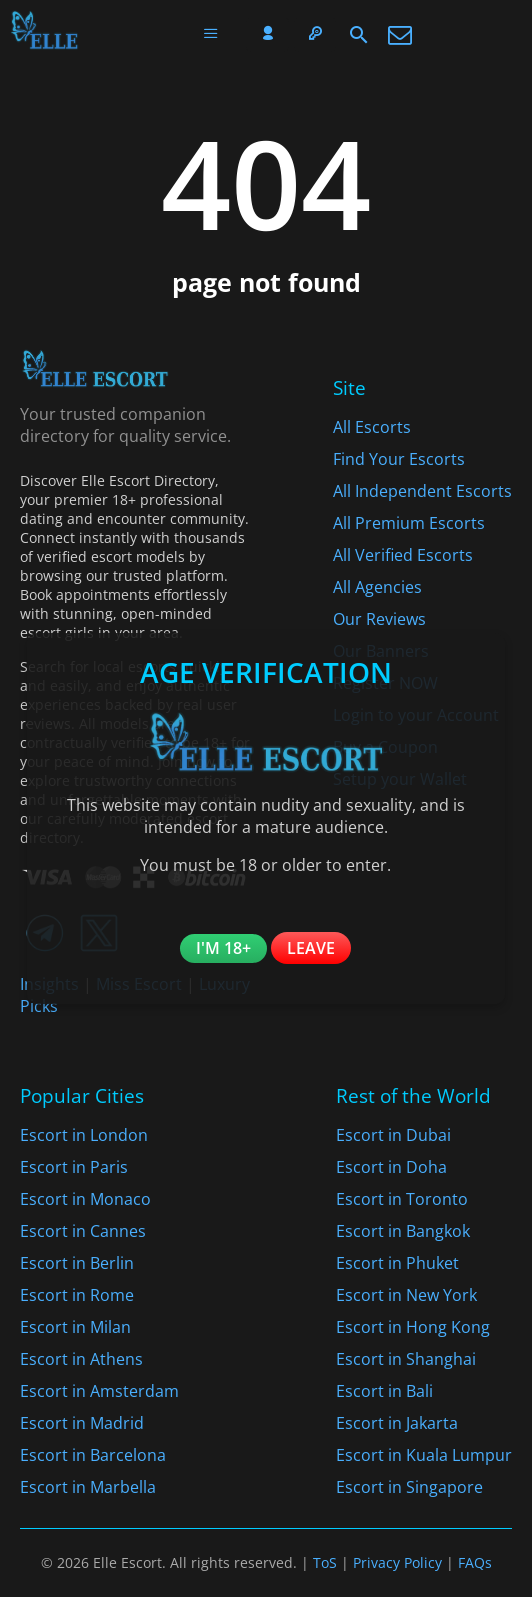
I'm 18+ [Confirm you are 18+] (223, 948)
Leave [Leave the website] (311, 948)
